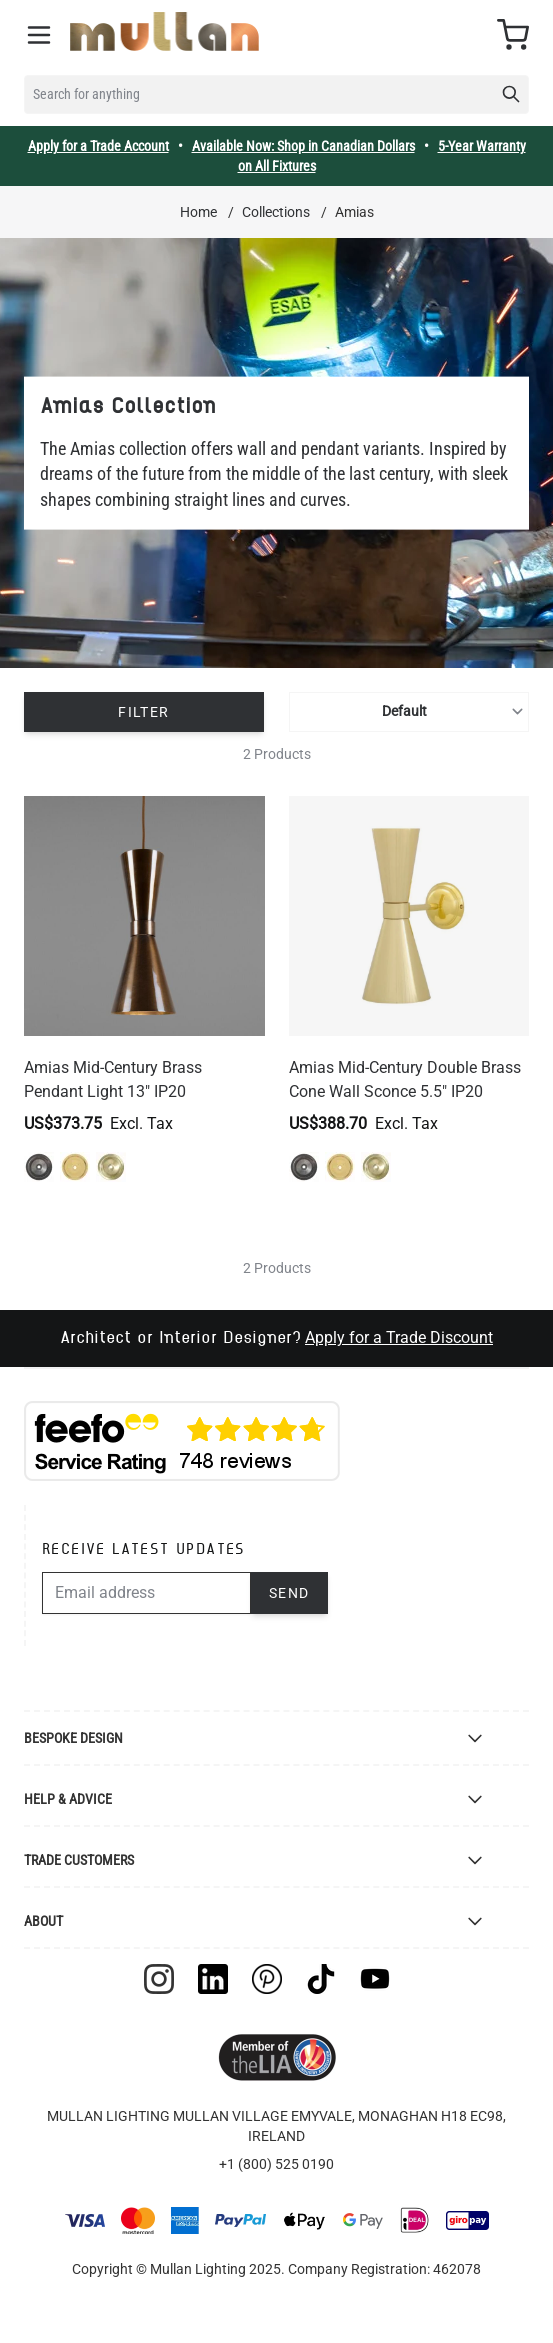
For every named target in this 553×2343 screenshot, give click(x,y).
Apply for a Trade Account (98, 146)
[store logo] (164, 31)
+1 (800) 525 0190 (276, 2164)
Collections (276, 212)
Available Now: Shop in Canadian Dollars (303, 146)
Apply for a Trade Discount (399, 1337)
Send (289, 1593)
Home (198, 212)
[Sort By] (409, 712)
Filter (143, 712)
